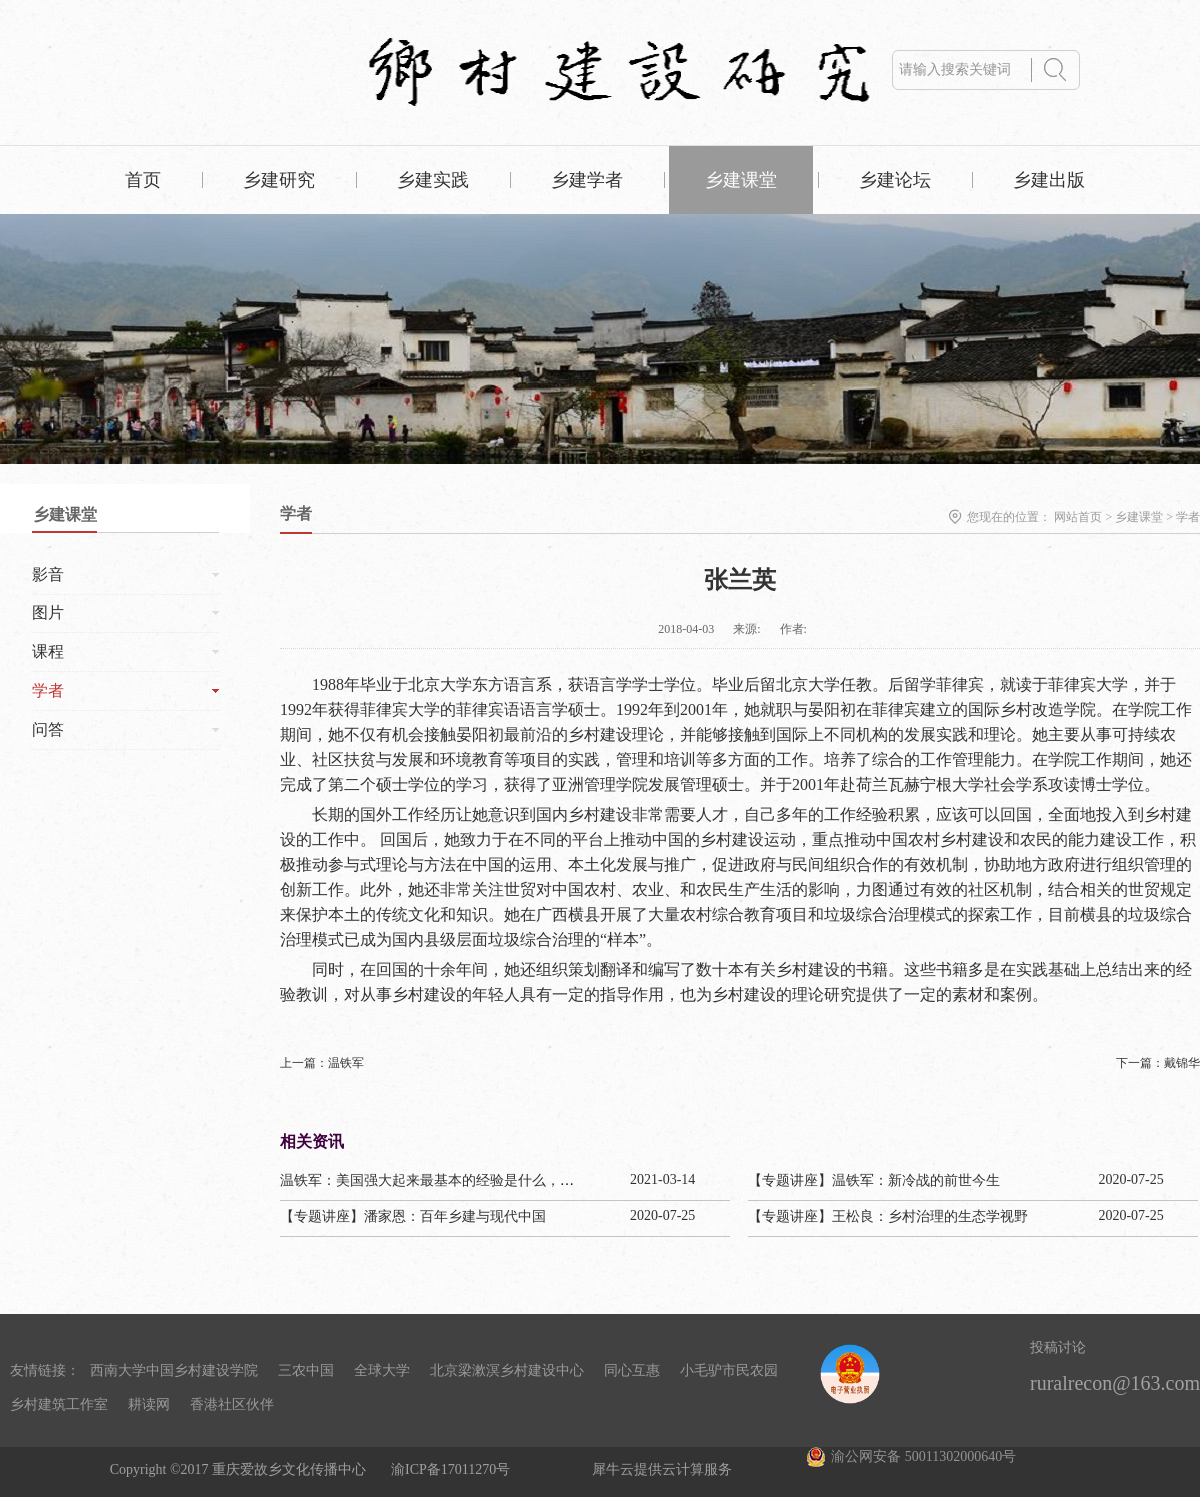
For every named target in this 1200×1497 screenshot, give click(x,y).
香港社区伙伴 (232, 1404)
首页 (143, 180)
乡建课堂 (1139, 517)
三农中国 (306, 1370)
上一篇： (322, 1063)
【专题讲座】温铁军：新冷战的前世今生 (874, 1180)
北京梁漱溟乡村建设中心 (507, 1370)
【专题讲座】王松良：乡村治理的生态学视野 (888, 1216)
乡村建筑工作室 (59, 1404)
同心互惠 (632, 1370)
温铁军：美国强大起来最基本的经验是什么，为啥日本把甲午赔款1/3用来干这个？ (534, 1180)
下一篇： (1158, 1063)
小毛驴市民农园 (729, 1370)
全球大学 (382, 1370)
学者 (1188, 517)
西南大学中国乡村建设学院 (174, 1370)
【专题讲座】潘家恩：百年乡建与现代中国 (413, 1216)
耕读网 (149, 1404)
